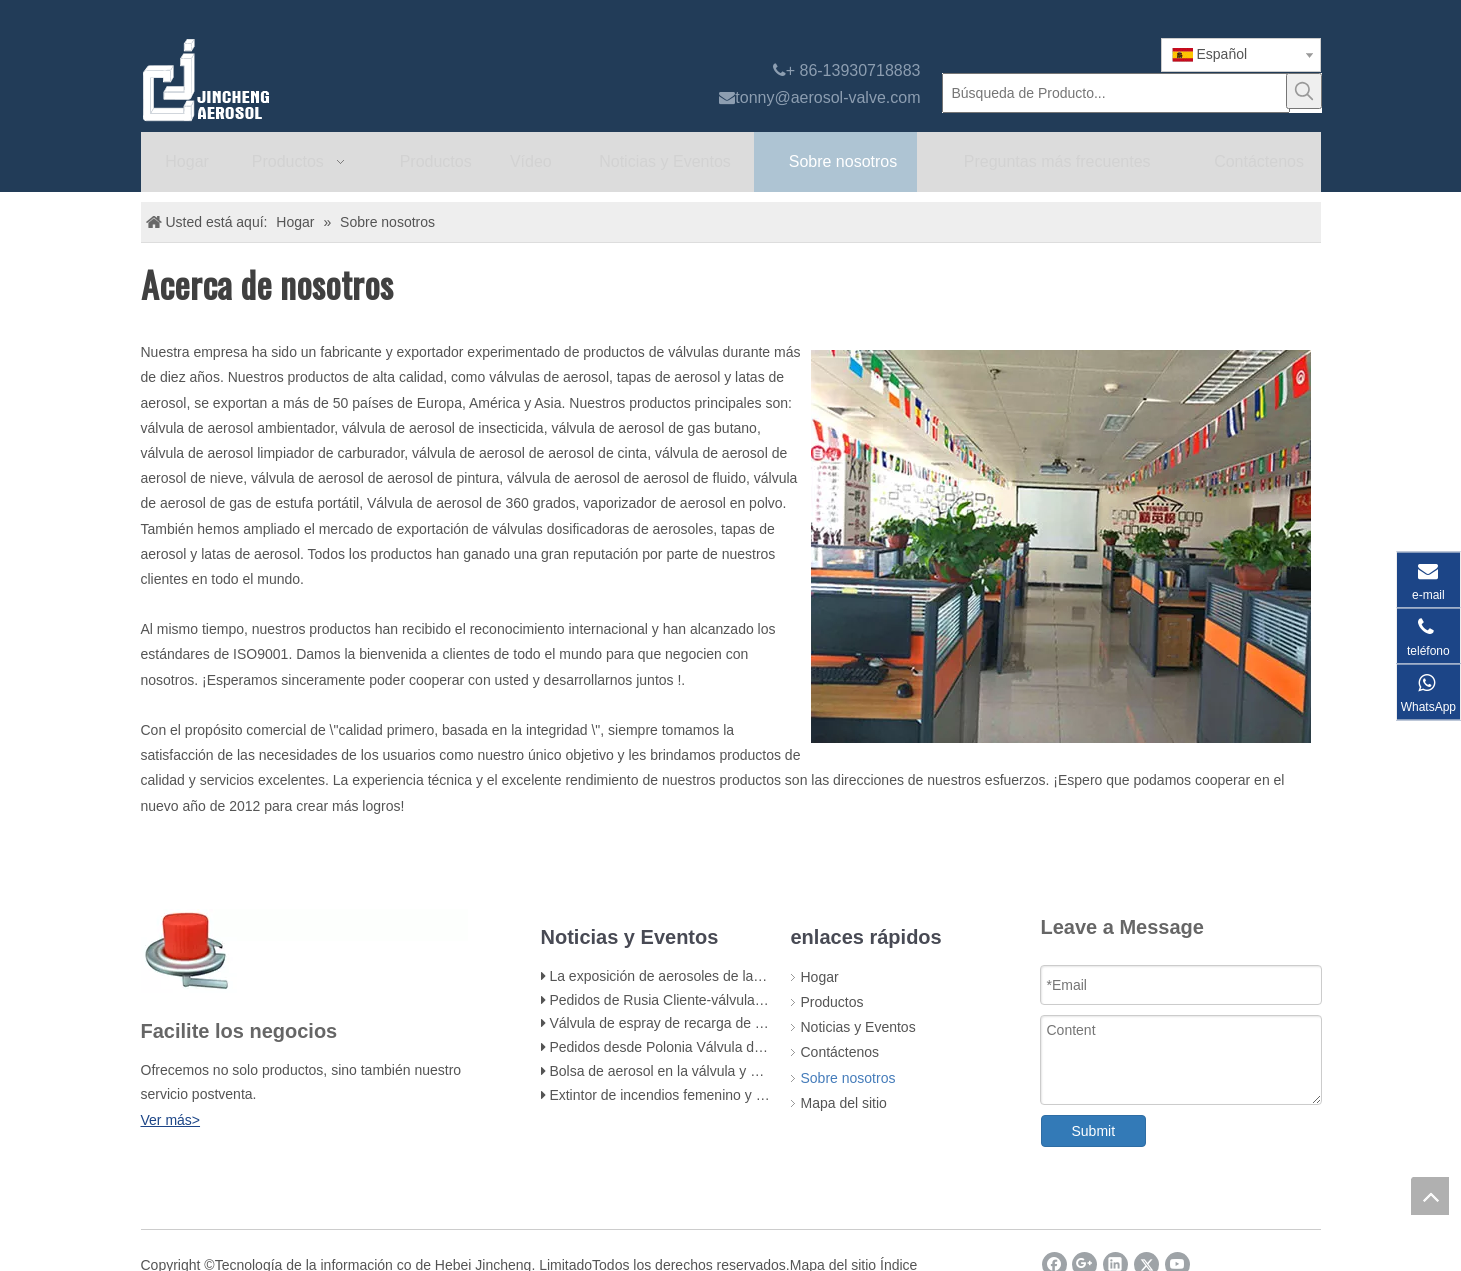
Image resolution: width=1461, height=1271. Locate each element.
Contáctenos (840, 1052)
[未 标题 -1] (304, 951)
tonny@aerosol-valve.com (827, 97)
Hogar (820, 977)
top (1430, 1196)
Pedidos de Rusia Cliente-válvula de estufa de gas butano (729, 1000)
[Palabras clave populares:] (1304, 91)
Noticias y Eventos (858, 1027)
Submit (1094, 1131)
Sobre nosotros (848, 1078)
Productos (832, 1002)
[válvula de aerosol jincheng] (312, 80)
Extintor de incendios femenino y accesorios (685, 1095)
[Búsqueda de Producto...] (1116, 93)
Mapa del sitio (844, 1103)
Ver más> (171, 1120)
